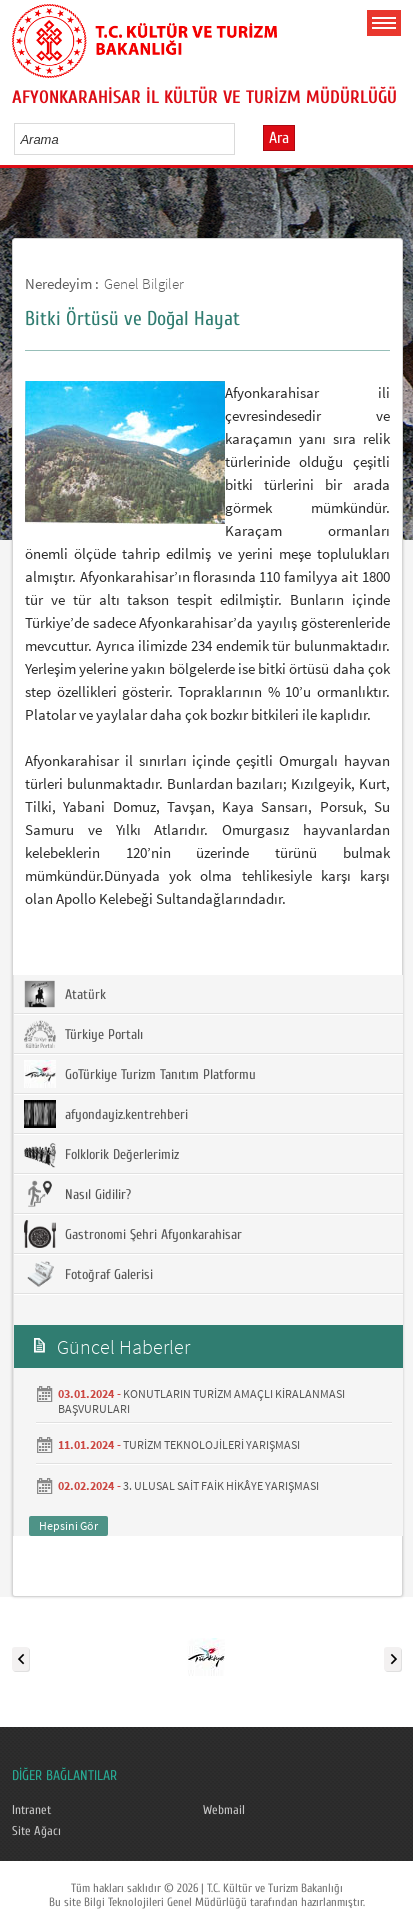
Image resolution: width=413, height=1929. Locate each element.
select (240, 139)
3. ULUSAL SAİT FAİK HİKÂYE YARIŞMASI (221, 1485)
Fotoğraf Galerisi (88, 1274)
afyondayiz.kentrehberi (106, 1114)
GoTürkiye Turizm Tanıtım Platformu (140, 1074)
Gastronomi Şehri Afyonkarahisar (133, 1234)
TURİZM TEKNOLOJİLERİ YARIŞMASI (211, 1444)
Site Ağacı (36, 1831)
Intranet (31, 1810)
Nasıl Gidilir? (77, 1194)
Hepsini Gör (68, 1525)
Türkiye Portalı (83, 1034)
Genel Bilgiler (144, 283)
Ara (279, 138)
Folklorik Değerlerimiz (101, 1154)
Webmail (224, 1810)
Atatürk (65, 994)
